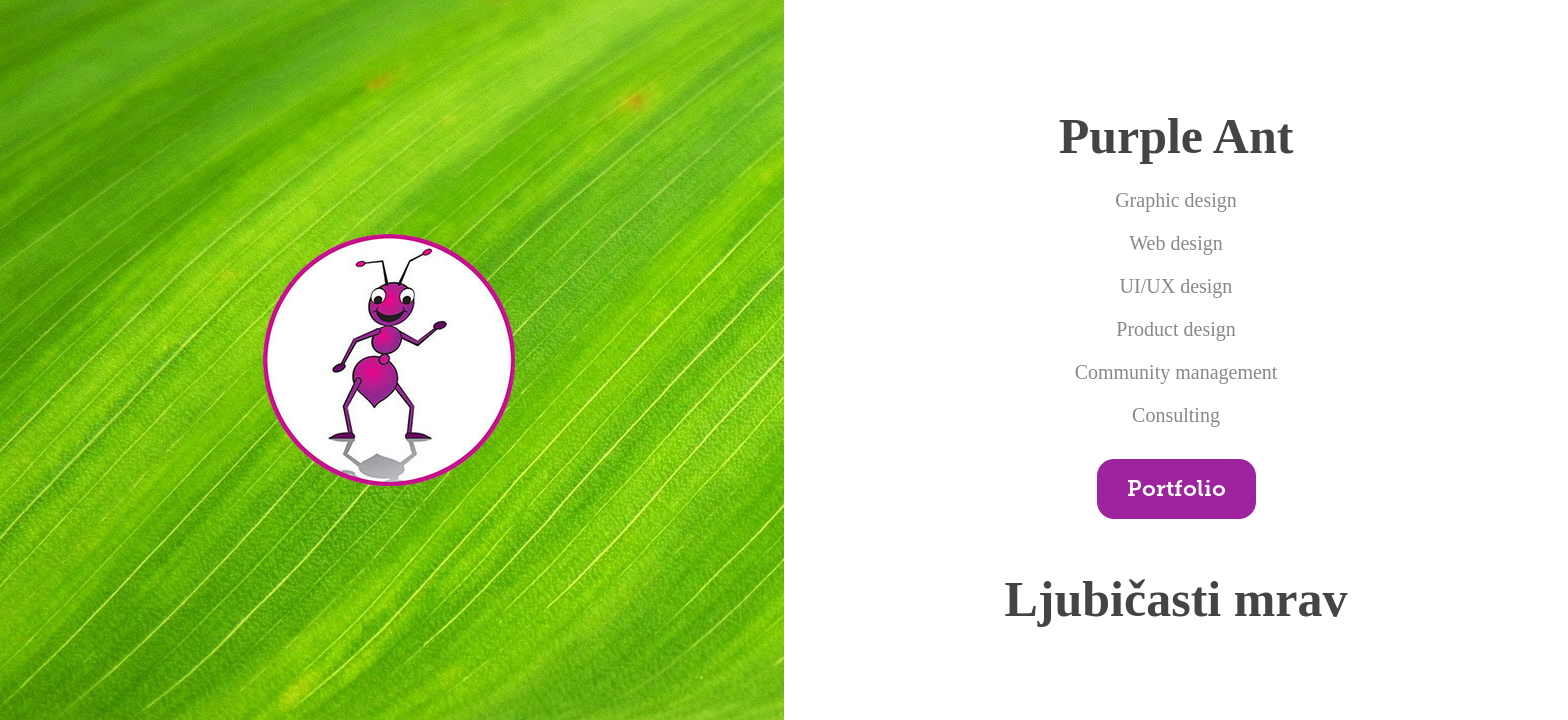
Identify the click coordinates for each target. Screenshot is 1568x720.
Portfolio (1176, 488)
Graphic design (1176, 200)
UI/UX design (1176, 286)
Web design (1175, 243)
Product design (1175, 329)
